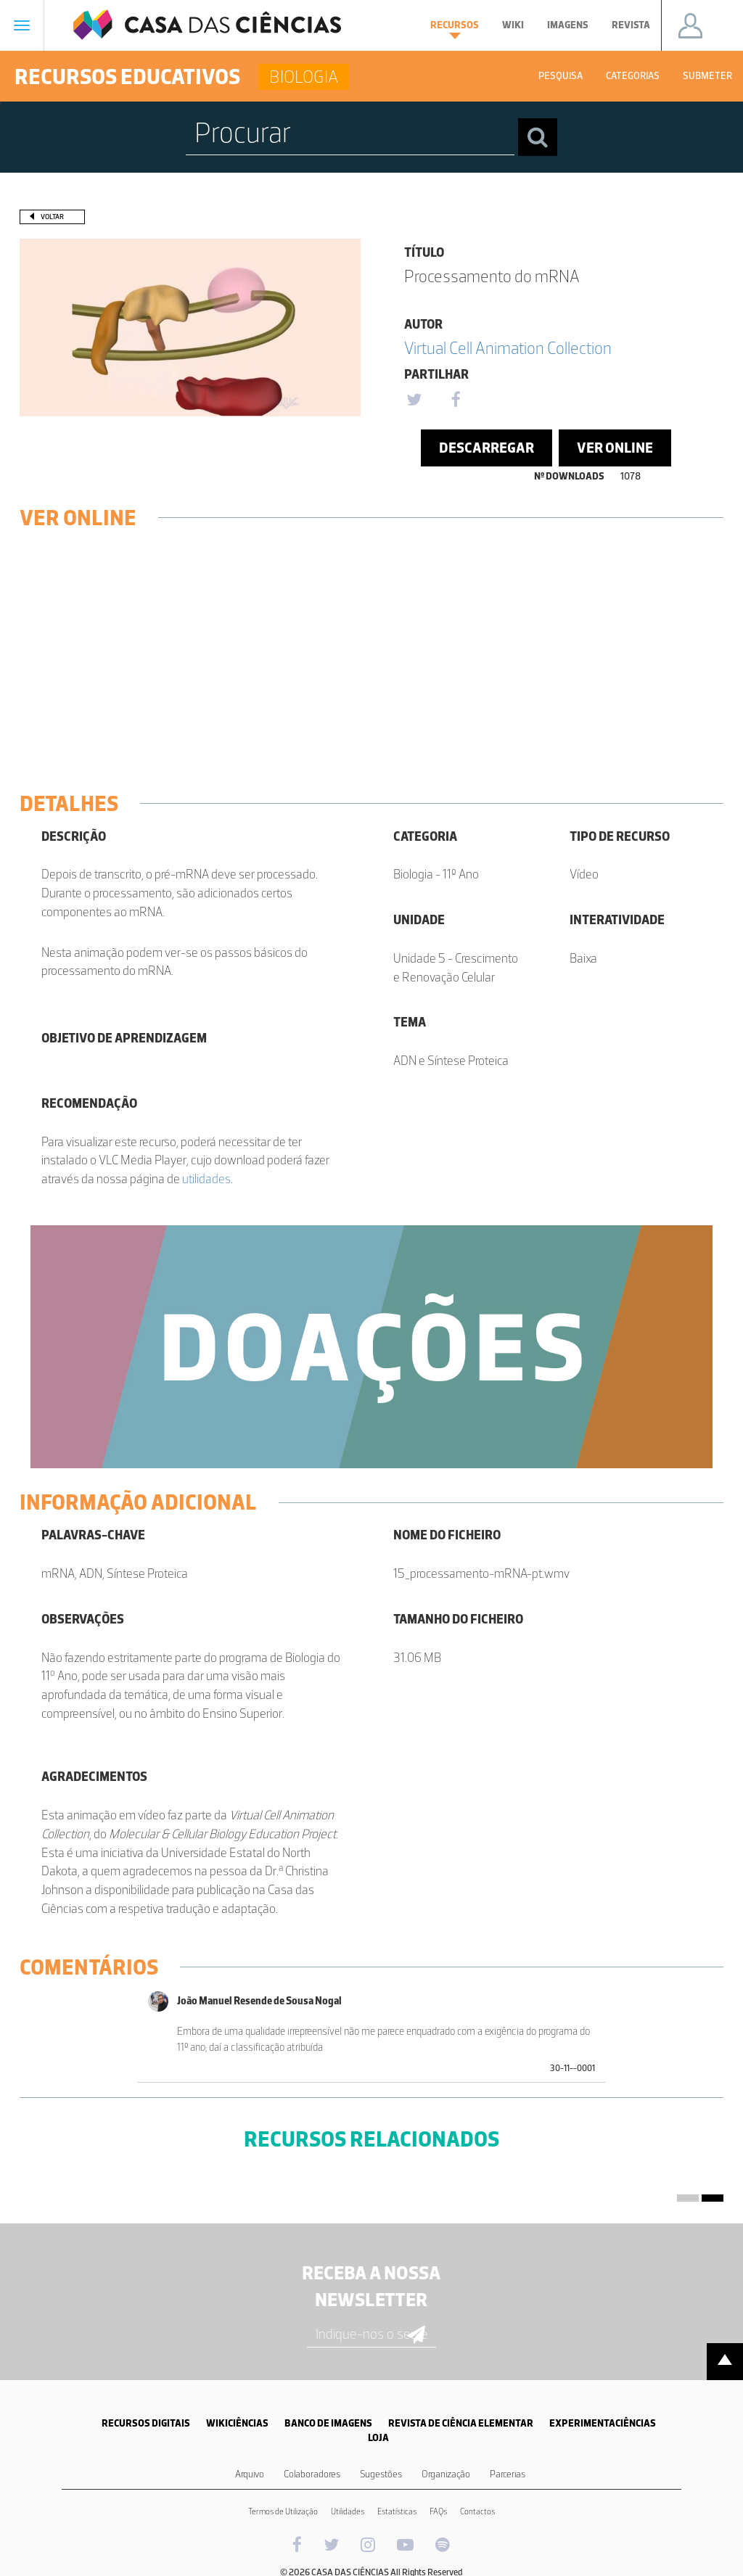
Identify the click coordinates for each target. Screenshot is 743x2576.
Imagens (567, 25)
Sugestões (381, 2474)
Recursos (454, 29)
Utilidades (347, 2511)
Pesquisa (560, 76)
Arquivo (249, 2474)
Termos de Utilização (283, 2511)
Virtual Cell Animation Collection (508, 347)
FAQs (438, 2511)
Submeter (707, 76)
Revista (631, 25)
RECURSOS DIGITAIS (146, 2423)
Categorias (633, 76)
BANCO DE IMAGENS (328, 2423)
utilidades (206, 1179)
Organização (446, 2474)
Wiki (513, 25)
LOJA (378, 2438)
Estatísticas (396, 2511)
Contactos (477, 2511)
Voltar (52, 216)
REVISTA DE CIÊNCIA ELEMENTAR (460, 2423)
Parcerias (507, 2474)
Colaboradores (312, 2474)
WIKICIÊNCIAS (237, 2423)
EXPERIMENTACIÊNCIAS (602, 2423)
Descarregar (486, 447)
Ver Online (615, 447)
